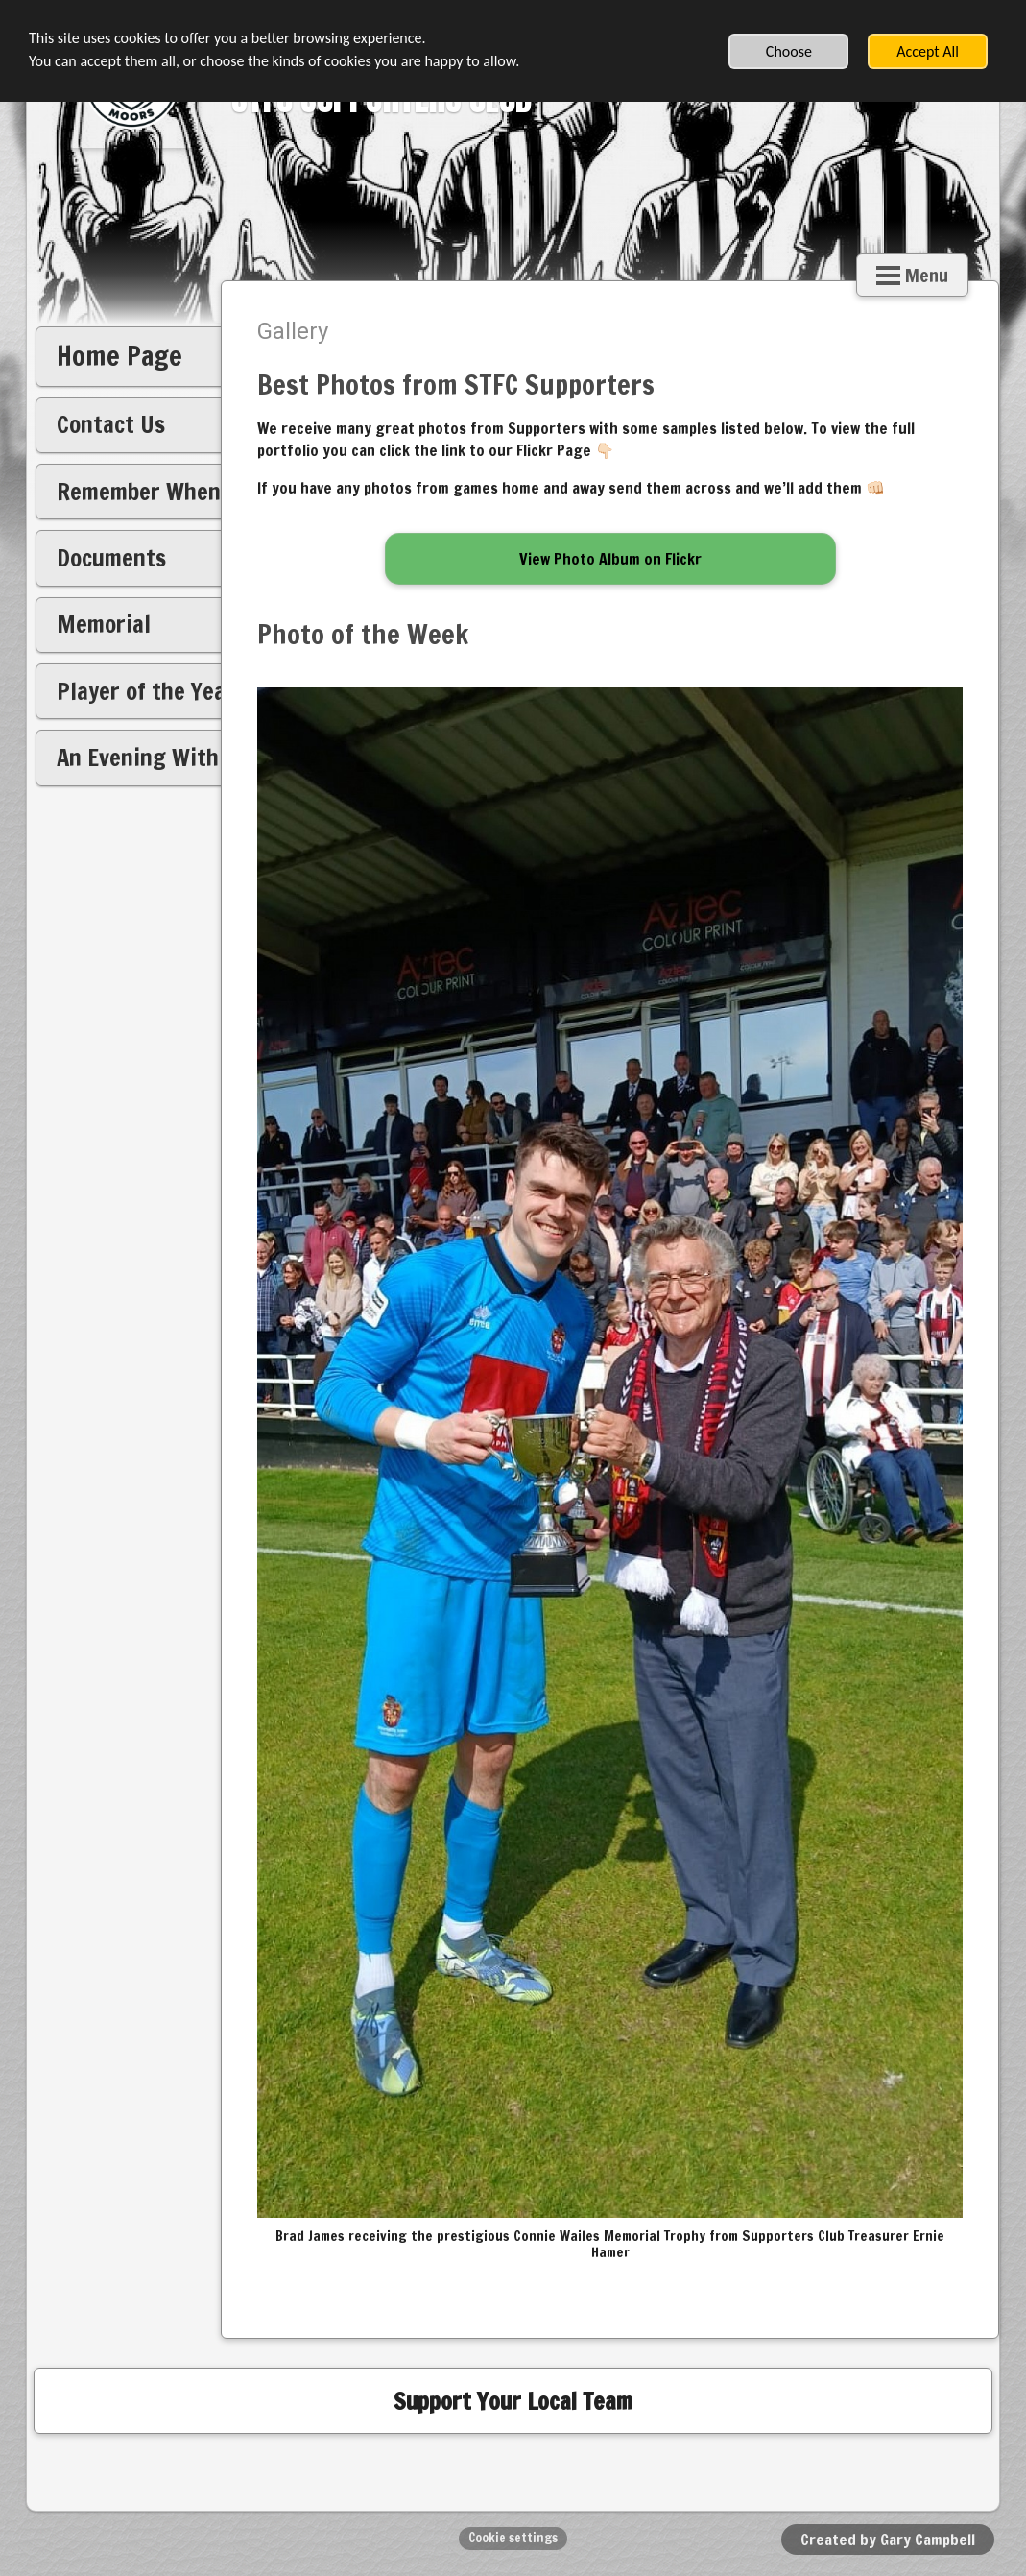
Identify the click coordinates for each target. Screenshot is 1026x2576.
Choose (789, 51)
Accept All (927, 51)
